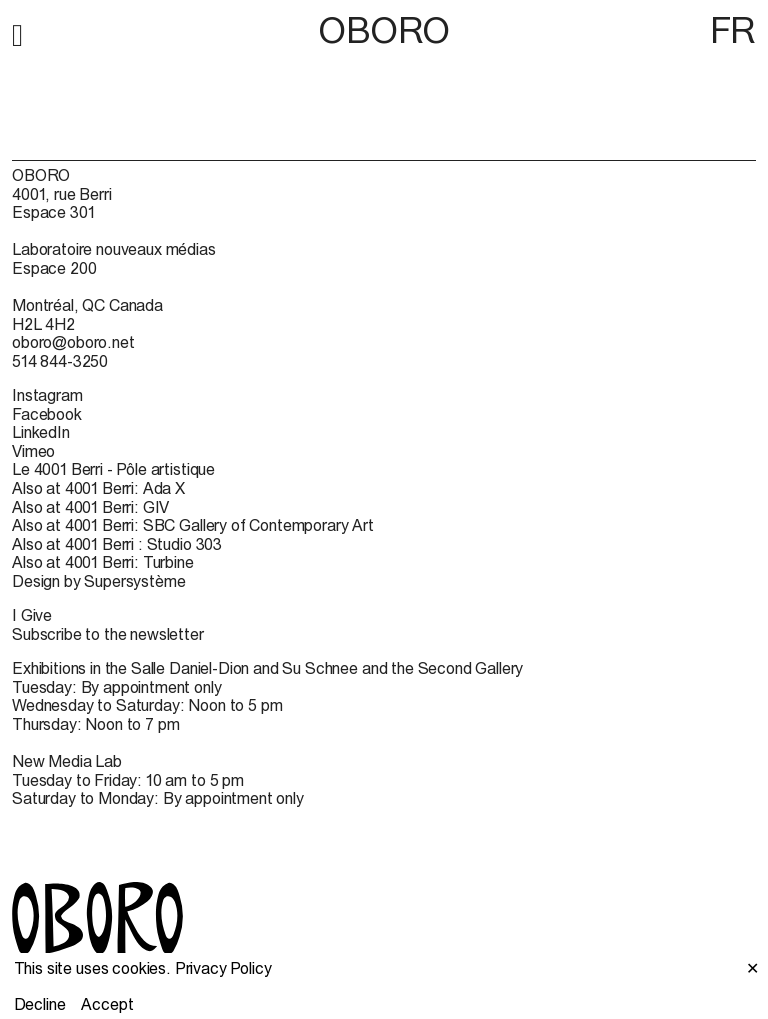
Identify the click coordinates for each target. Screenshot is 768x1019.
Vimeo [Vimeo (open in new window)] (33, 451)
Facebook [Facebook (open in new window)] (47, 414)
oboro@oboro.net (73, 342)
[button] (17, 32)
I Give (32, 615)
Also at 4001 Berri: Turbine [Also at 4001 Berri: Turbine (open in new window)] (103, 562)
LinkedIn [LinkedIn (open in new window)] (41, 432)
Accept (107, 1004)
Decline (40, 1004)
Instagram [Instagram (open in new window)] (47, 395)
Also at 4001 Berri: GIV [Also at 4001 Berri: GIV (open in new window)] (90, 507)
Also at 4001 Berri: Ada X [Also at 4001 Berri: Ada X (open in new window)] (98, 488)
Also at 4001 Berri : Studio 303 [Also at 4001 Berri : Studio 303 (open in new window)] (117, 544)
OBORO (384, 30)
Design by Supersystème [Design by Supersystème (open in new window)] (98, 581)
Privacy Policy (223, 968)
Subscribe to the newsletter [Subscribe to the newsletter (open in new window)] (108, 634)
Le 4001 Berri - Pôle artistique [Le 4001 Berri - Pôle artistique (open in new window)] (113, 469)
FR (733, 30)
